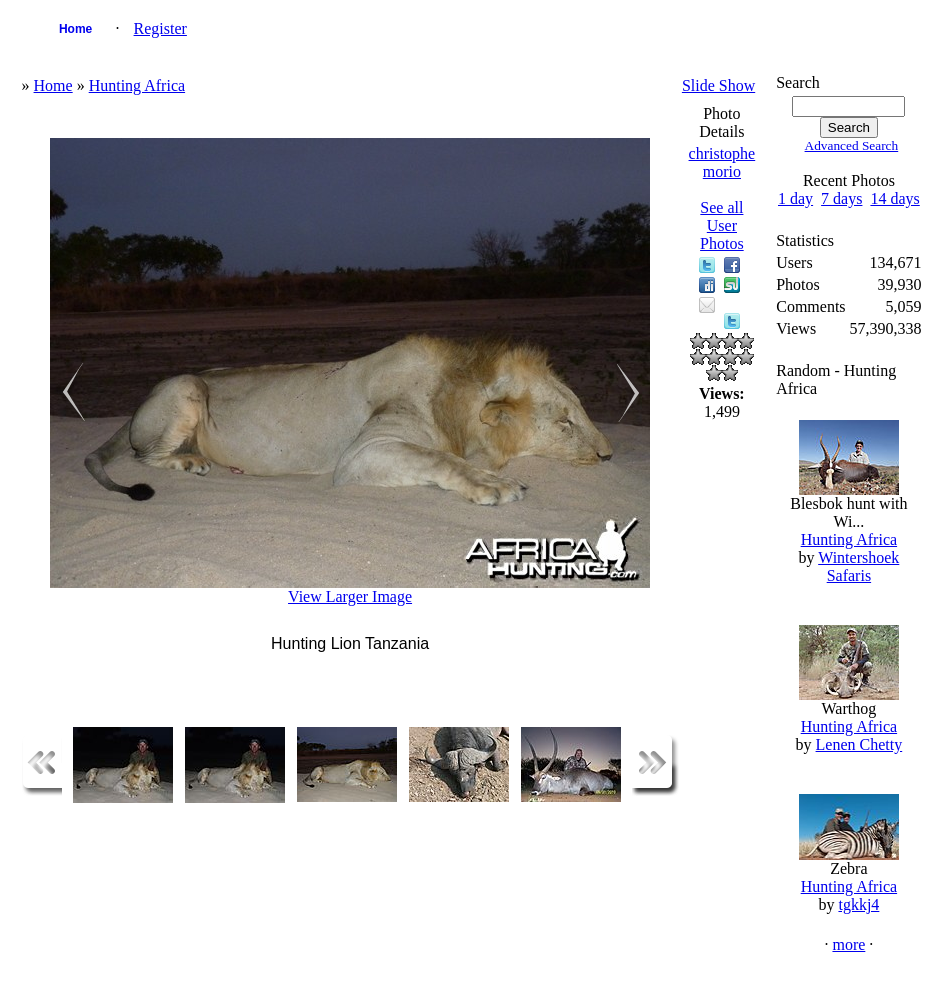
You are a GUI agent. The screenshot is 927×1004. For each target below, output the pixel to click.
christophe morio (722, 162)
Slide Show (718, 85)
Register (160, 28)
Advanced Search (852, 145)
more (848, 944)
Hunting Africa (137, 85)
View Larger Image (350, 596)
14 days (894, 198)
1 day (795, 198)
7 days (841, 198)
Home (75, 29)
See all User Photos (722, 225)
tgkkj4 (858, 904)
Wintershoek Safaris (858, 566)
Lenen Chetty (859, 744)
